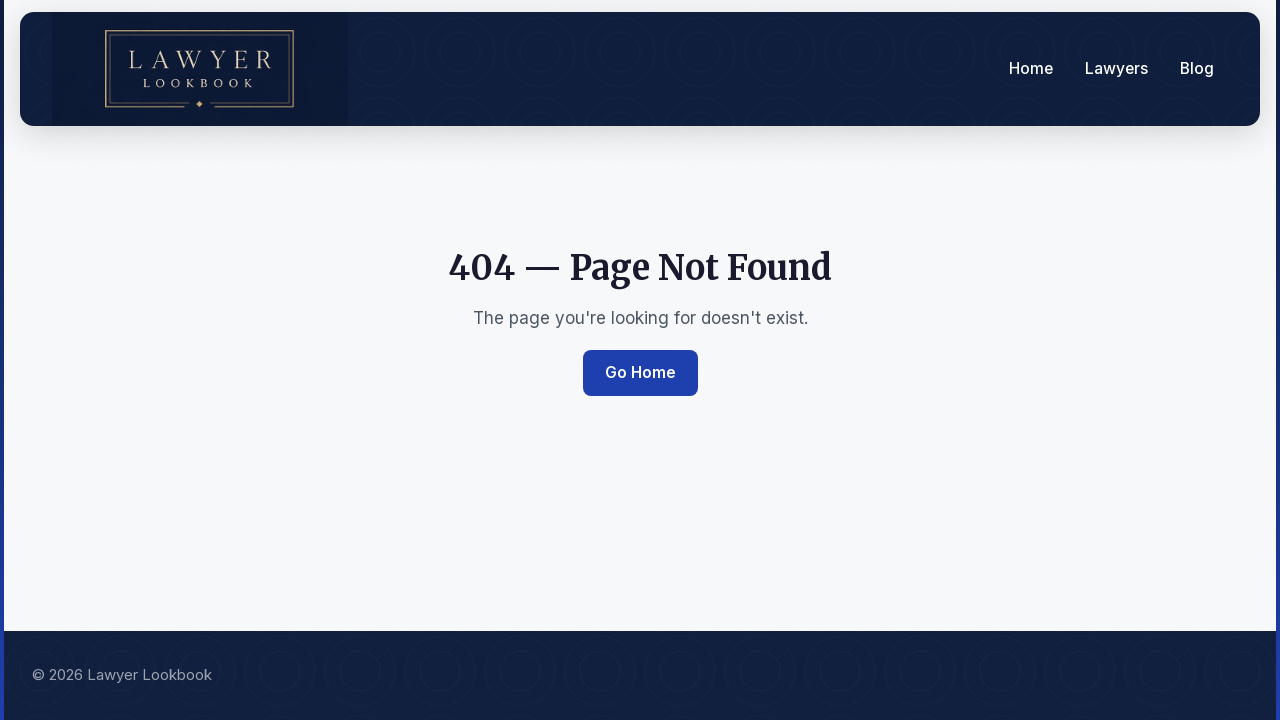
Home (1031, 68)
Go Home (640, 372)
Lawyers (1116, 68)
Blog (1197, 68)
